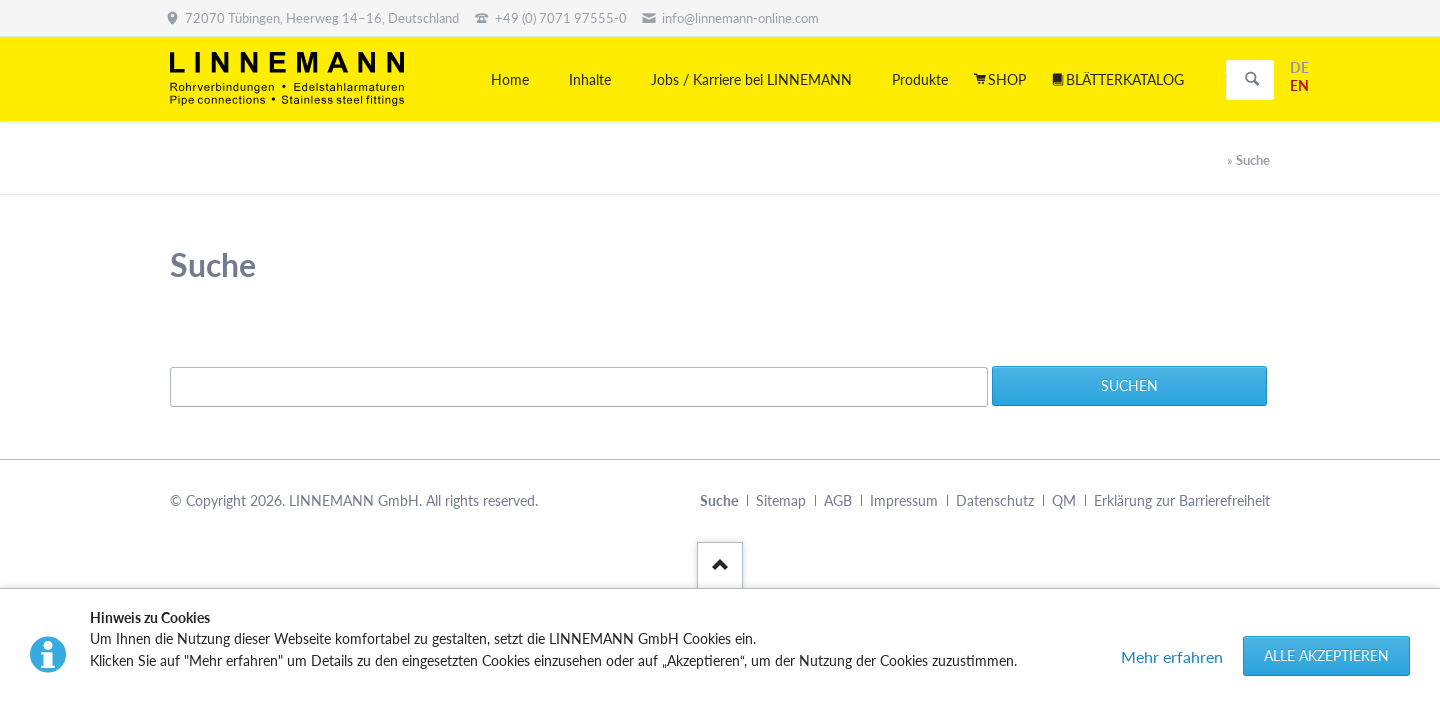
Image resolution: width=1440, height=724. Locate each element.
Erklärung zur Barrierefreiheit (1182, 500)
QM (1064, 500)
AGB (838, 500)
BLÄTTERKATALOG (1125, 79)
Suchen (1252, 80)
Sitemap (781, 500)
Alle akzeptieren (1326, 655)
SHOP (1007, 79)
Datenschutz (995, 500)
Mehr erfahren (1172, 656)
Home (510, 79)
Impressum (904, 500)
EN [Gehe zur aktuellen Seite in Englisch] (1299, 85)
